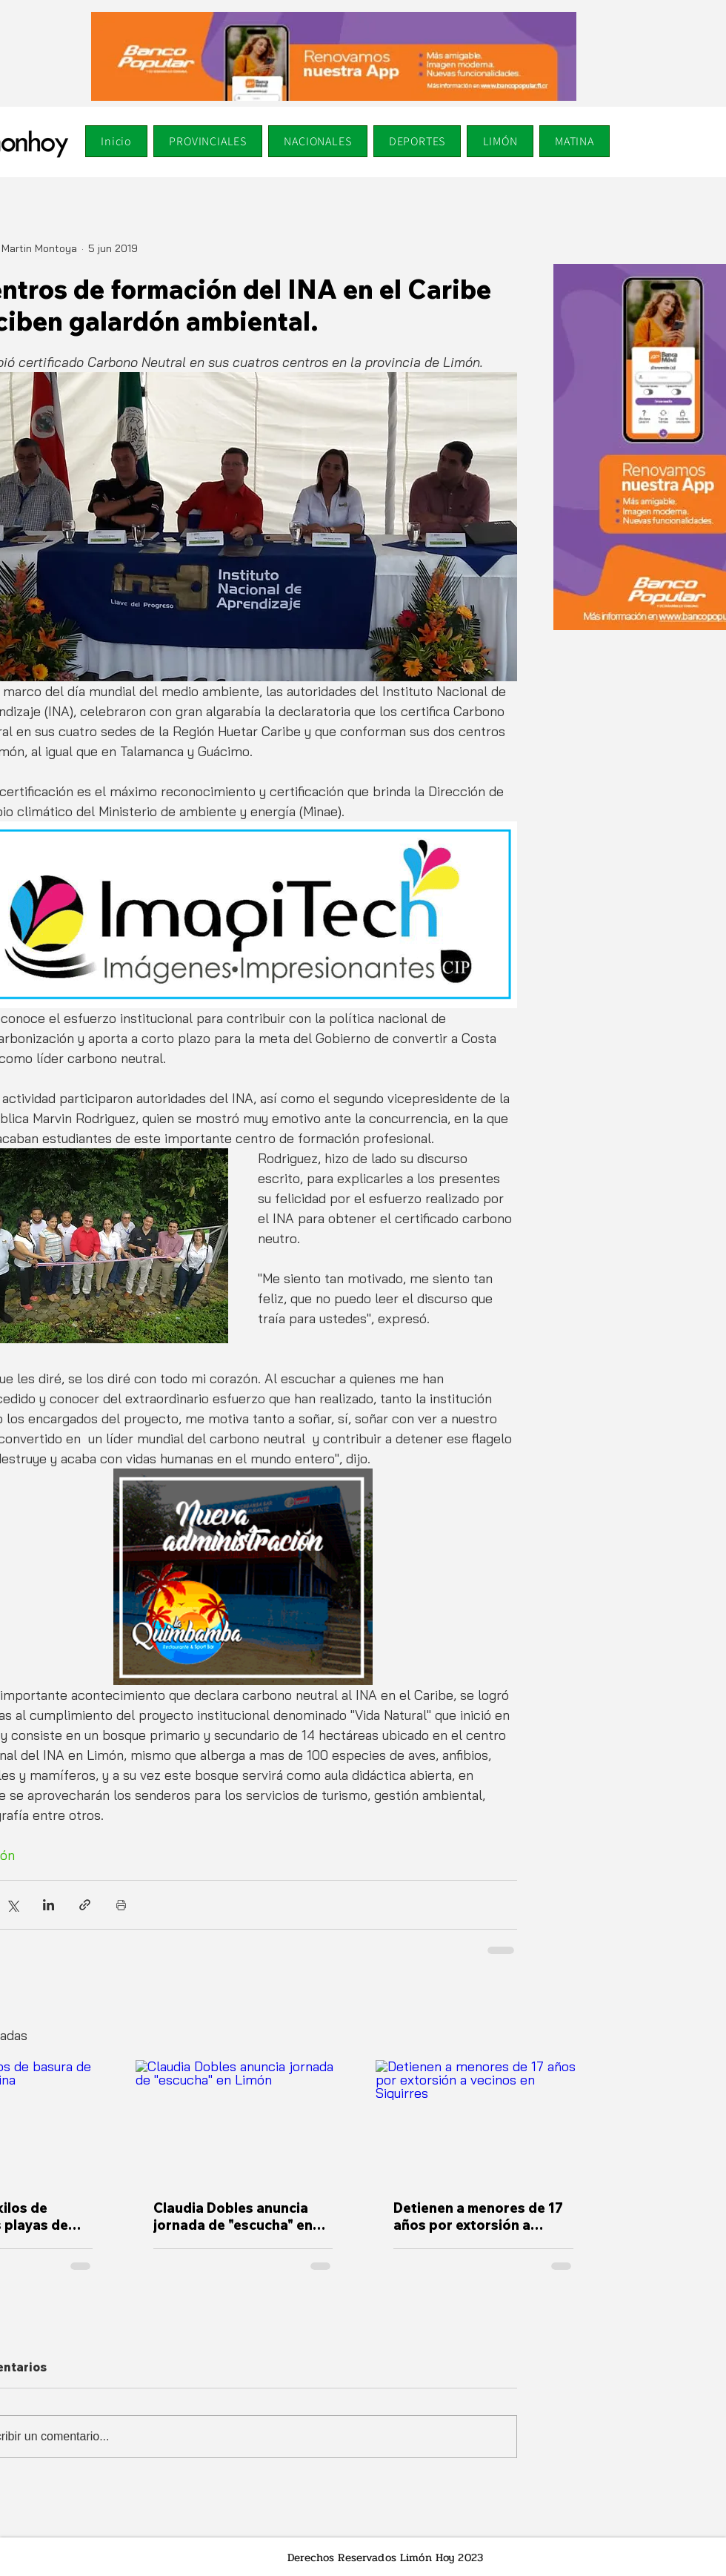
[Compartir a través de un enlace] (85, 1905)
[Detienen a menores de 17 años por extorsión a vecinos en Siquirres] (483, 2120)
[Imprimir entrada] (121, 1905)
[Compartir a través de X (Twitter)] (12, 1905)
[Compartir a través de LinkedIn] (48, 1905)
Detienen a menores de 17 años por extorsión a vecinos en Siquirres (478, 2216)
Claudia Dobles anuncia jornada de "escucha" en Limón (233, 2216)
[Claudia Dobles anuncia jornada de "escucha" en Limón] (243, 2121)
